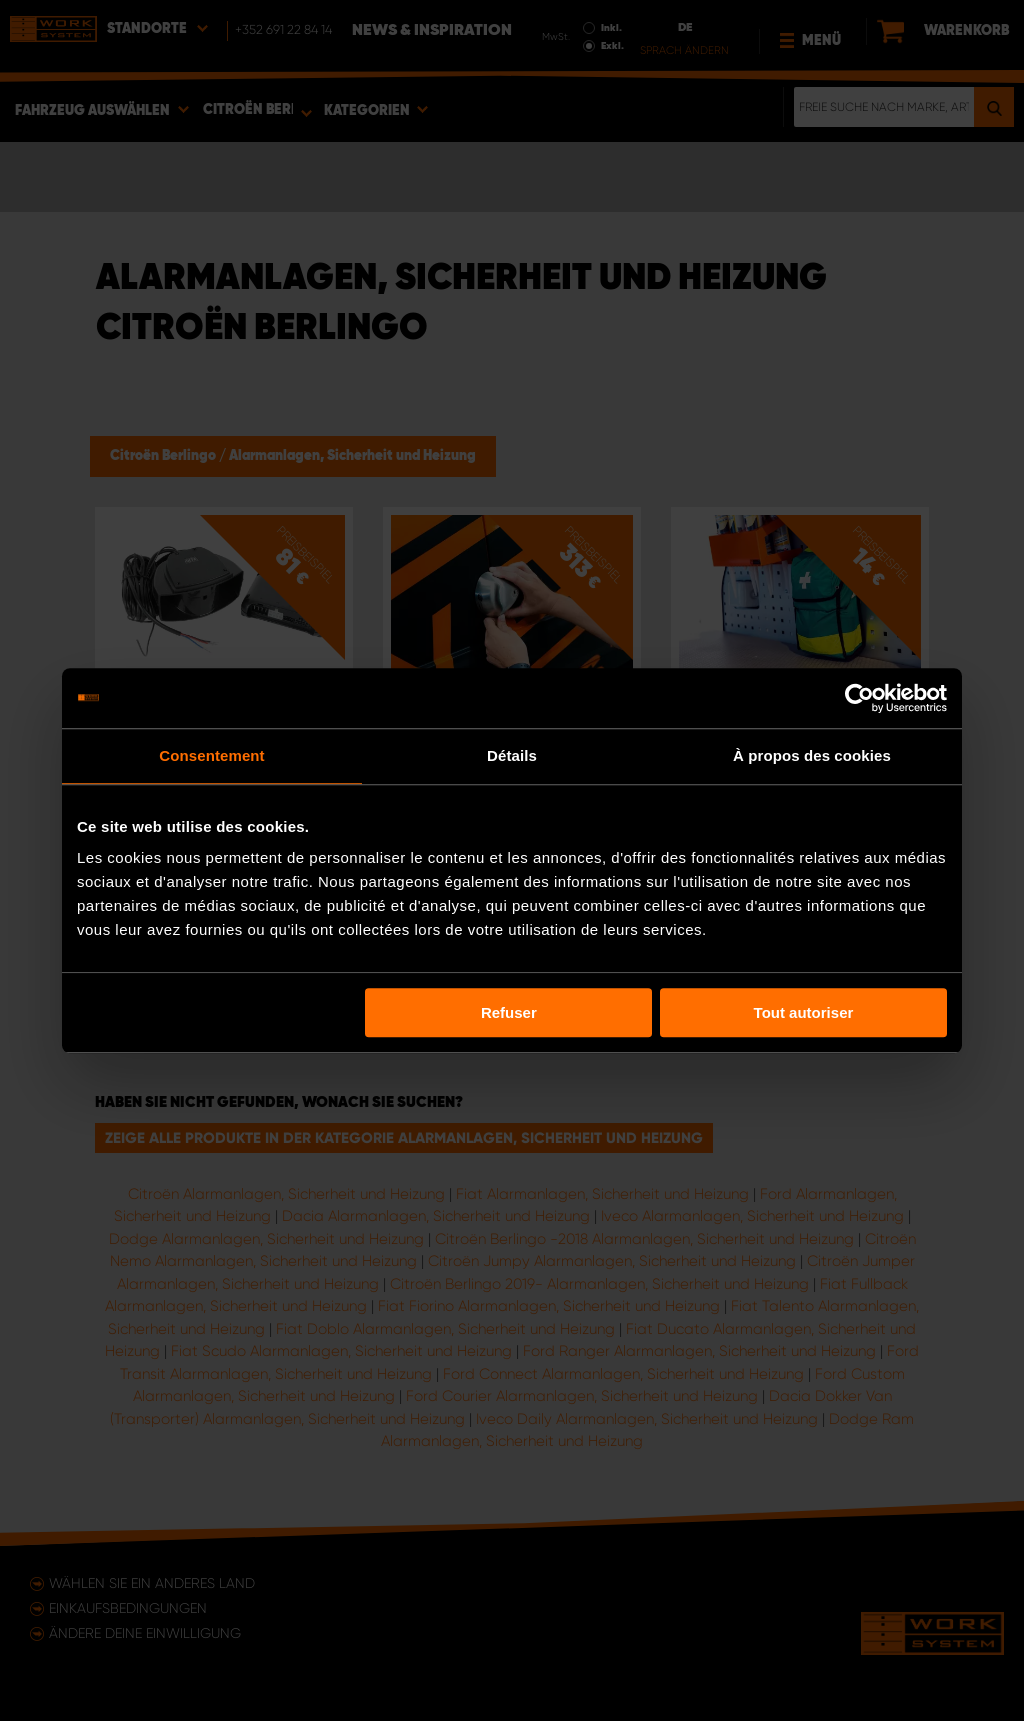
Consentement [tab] (211, 755)
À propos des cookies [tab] (812, 755)
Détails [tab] (512, 755)
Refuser (509, 1012)
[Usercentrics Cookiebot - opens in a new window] (859, 698)
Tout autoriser (804, 1012)
